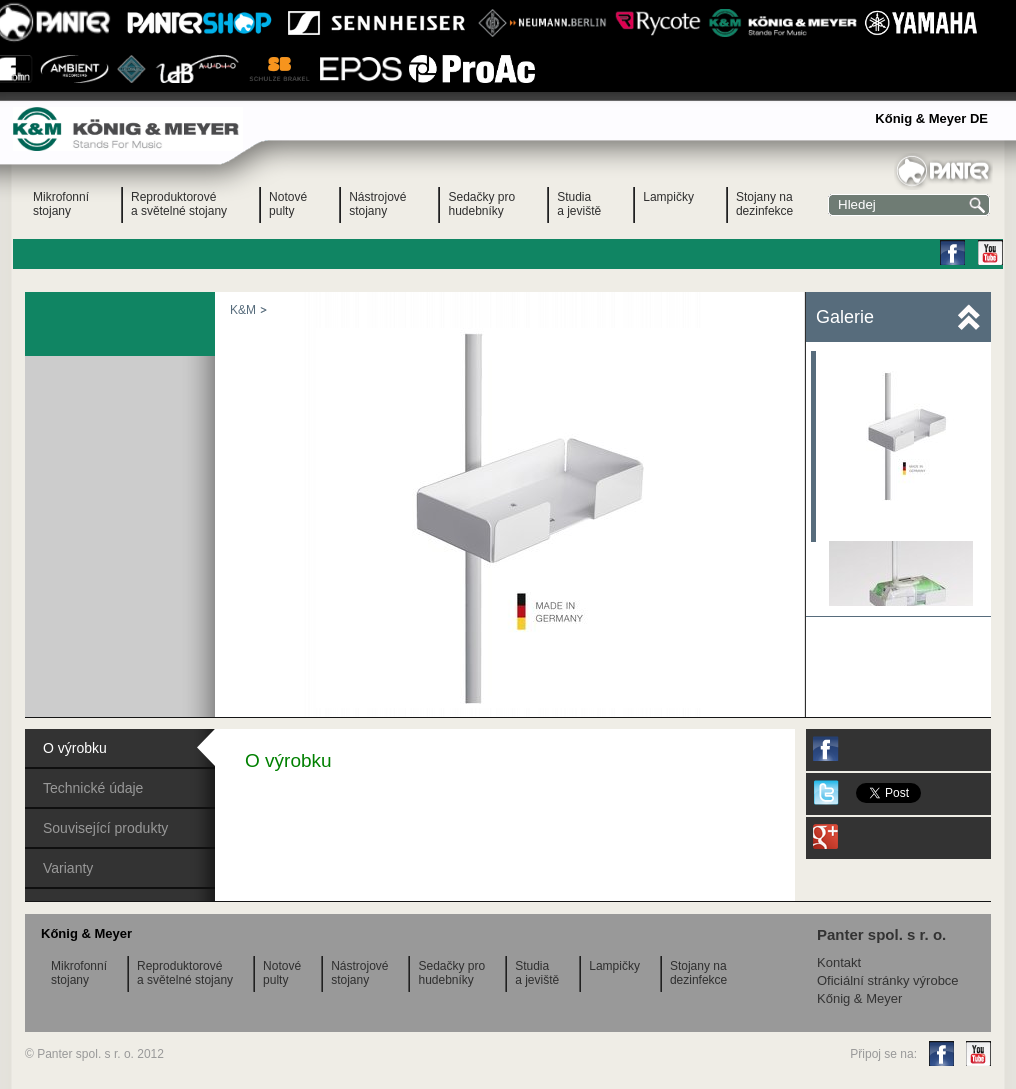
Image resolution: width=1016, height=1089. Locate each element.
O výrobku (75, 748)
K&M (243, 310)
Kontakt (839, 962)
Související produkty (105, 828)
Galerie (845, 317)
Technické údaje (93, 788)
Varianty (68, 868)
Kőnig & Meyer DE (931, 118)
